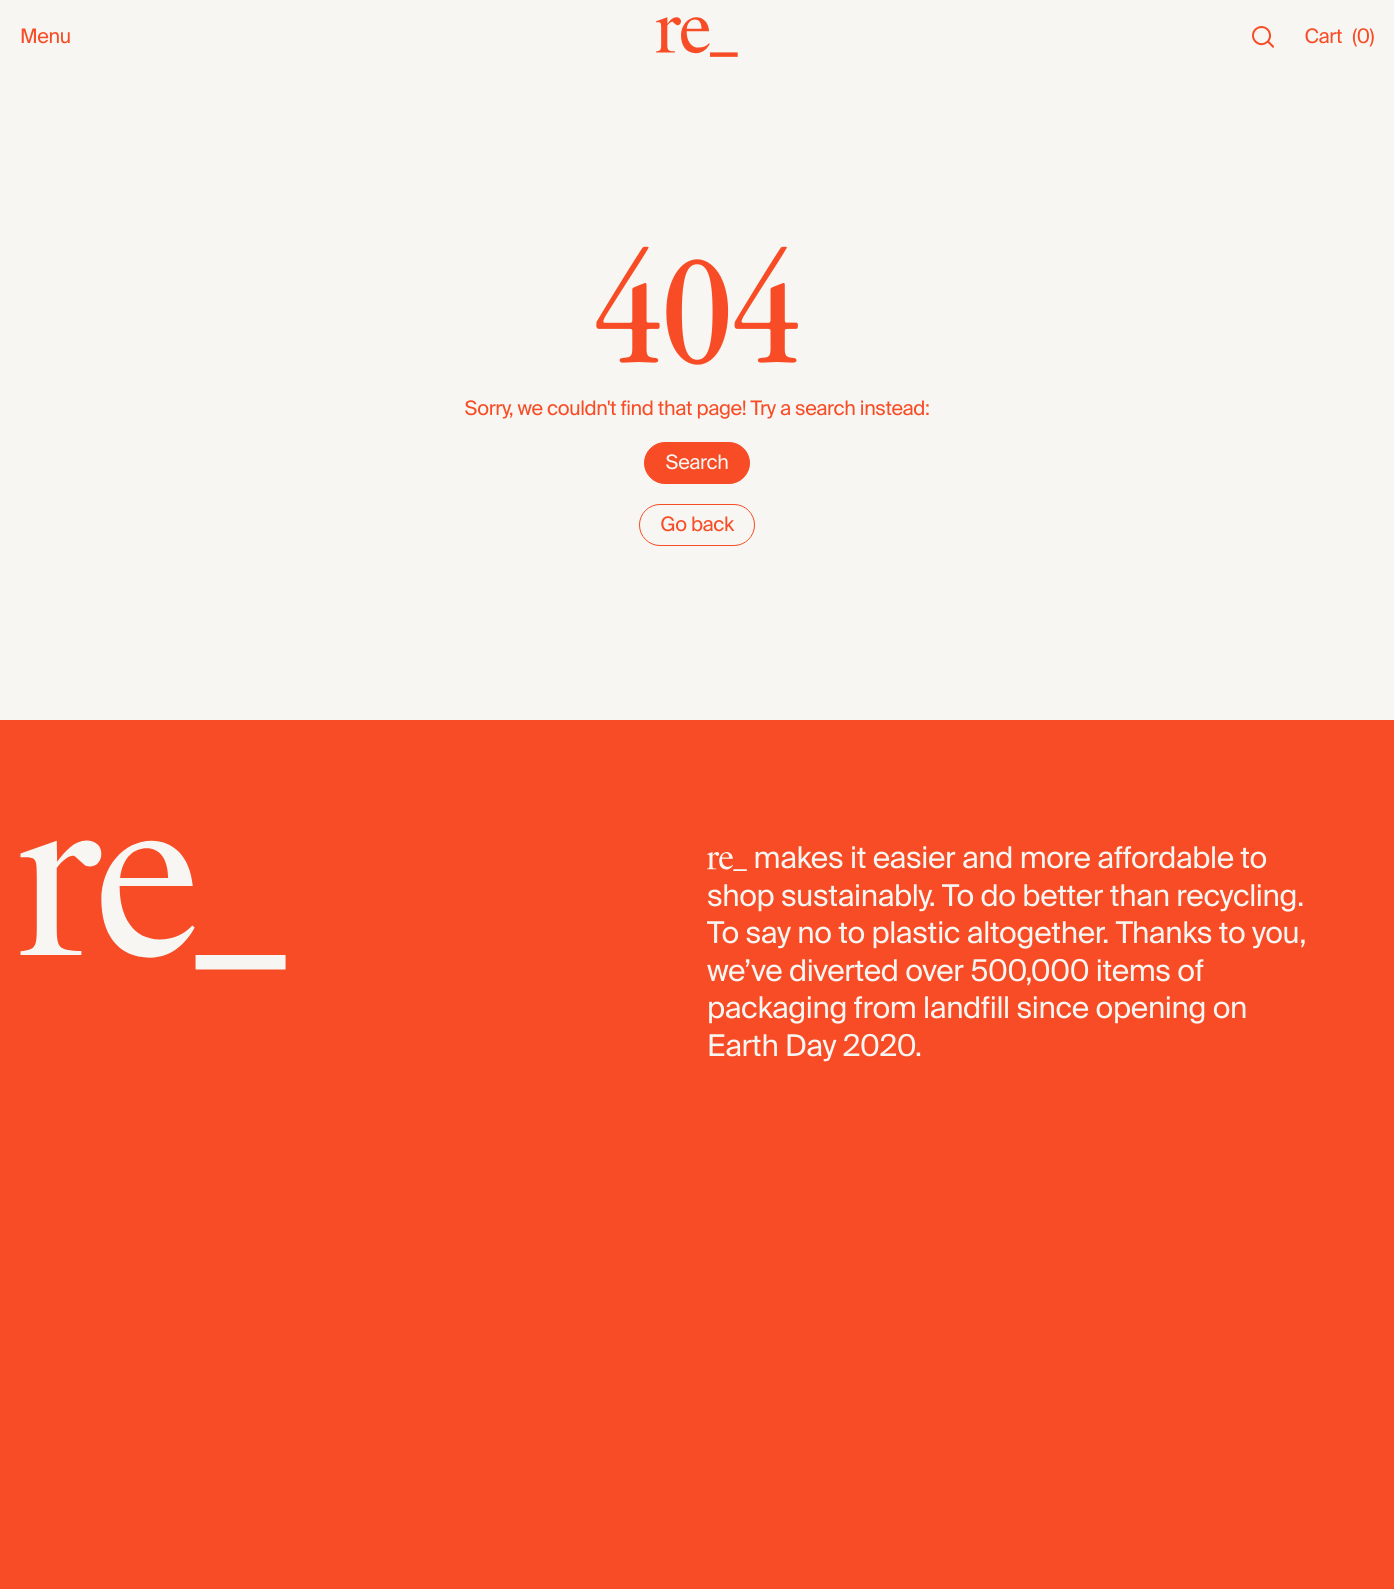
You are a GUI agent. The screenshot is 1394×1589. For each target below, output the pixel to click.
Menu (45, 37)
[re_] (697, 37)
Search (696, 463)
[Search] (1263, 37)
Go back (697, 525)
